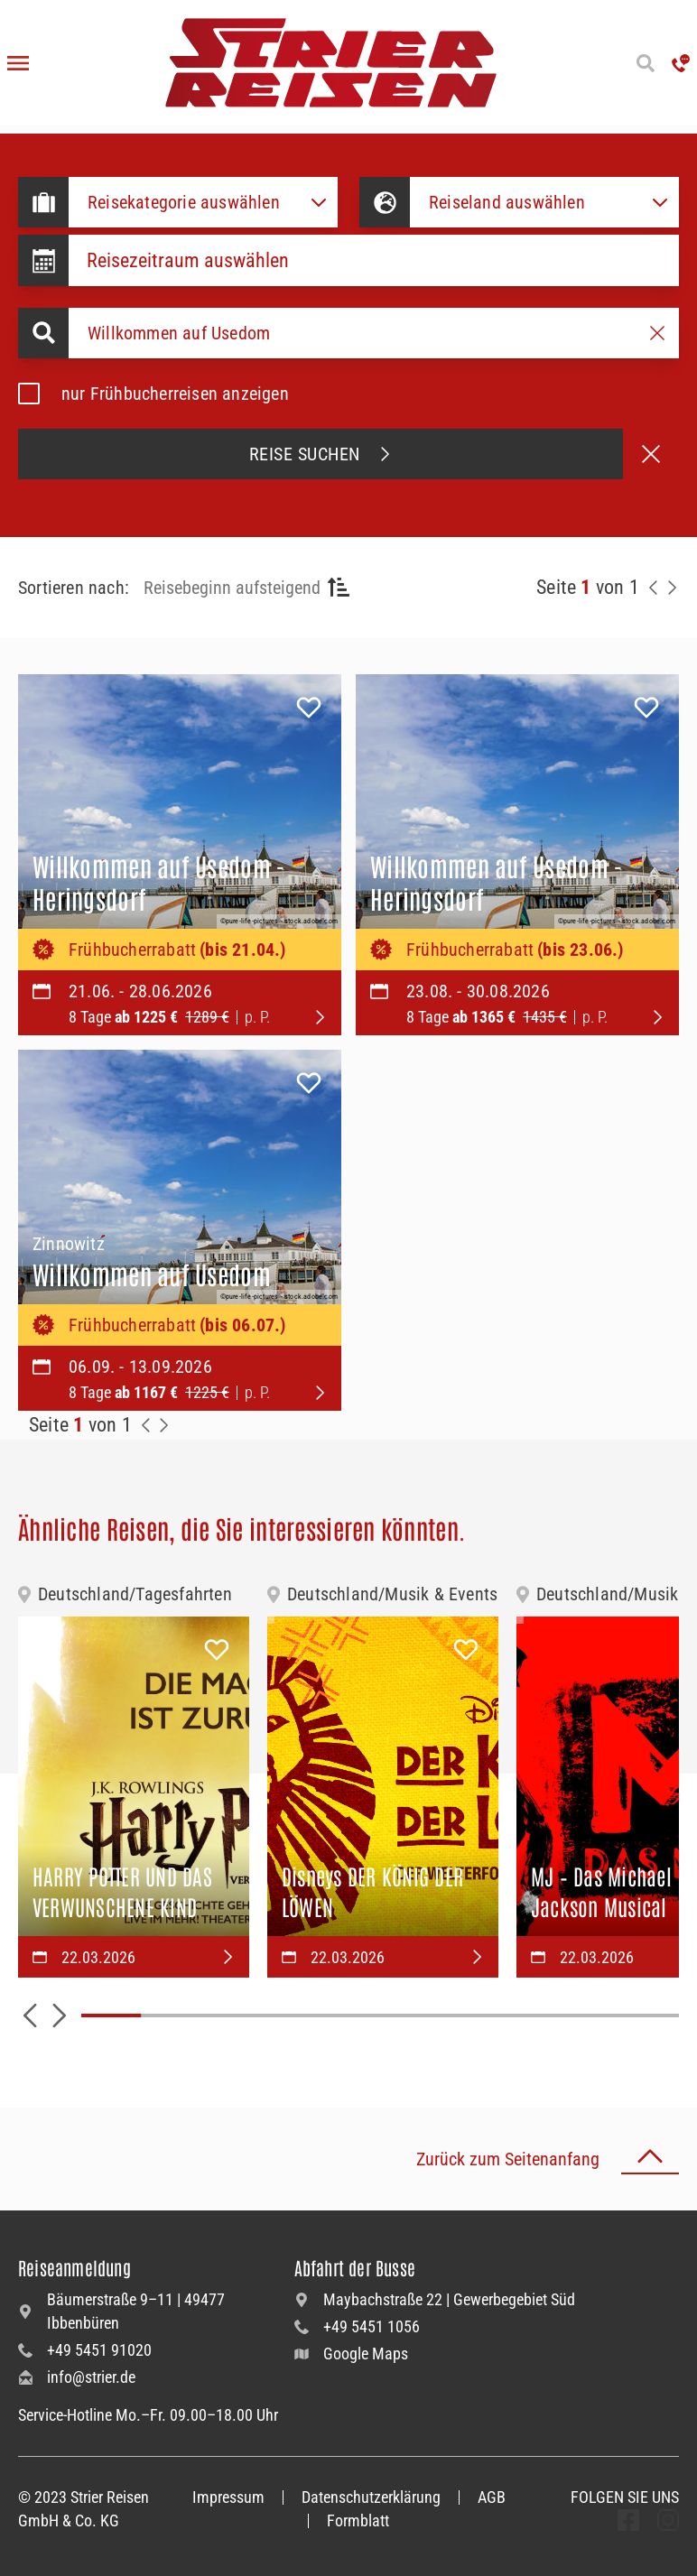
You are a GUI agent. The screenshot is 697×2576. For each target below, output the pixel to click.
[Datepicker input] (374, 260)
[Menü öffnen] (18, 63)
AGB (492, 2497)
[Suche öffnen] (645, 63)
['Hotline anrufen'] (681, 63)
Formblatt (358, 2520)
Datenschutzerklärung (371, 2497)
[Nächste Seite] (671, 587)
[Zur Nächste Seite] (164, 1425)
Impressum (228, 2497)
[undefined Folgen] (628, 2520)
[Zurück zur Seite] (653, 587)
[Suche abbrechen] (651, 454)
